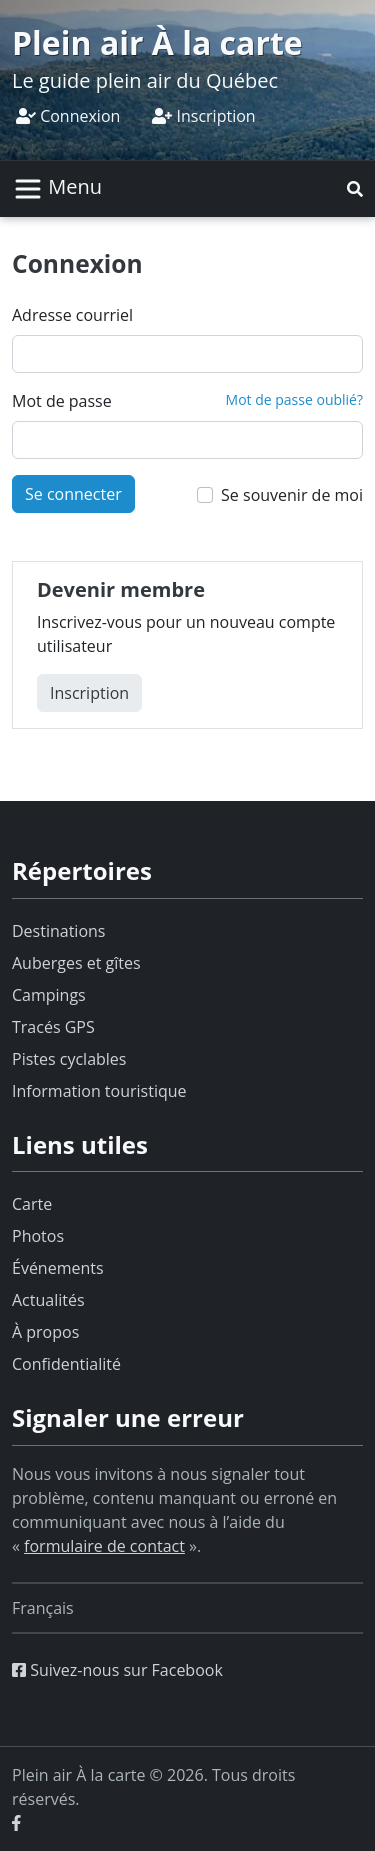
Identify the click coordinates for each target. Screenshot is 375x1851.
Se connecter (73, 494)
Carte (32, 1204)
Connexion (68, 116)
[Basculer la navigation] (57, 189)
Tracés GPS (53, 1027)
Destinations (58, 931)
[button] (355, 189)
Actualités (48, 1300)
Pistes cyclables (69, 1059)
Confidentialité (66, 1364)
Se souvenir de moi (292, 495)
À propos (45, 1332)
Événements (58, 1268)
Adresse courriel (72, 315)
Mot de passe (62, 401)
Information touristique (99, 1091)
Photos (38, 1236)
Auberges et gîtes (76, 963)
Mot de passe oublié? (294, 399)
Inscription (203, 116)
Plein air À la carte (157, 42)
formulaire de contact (104, 1546)
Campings (49, 995)
